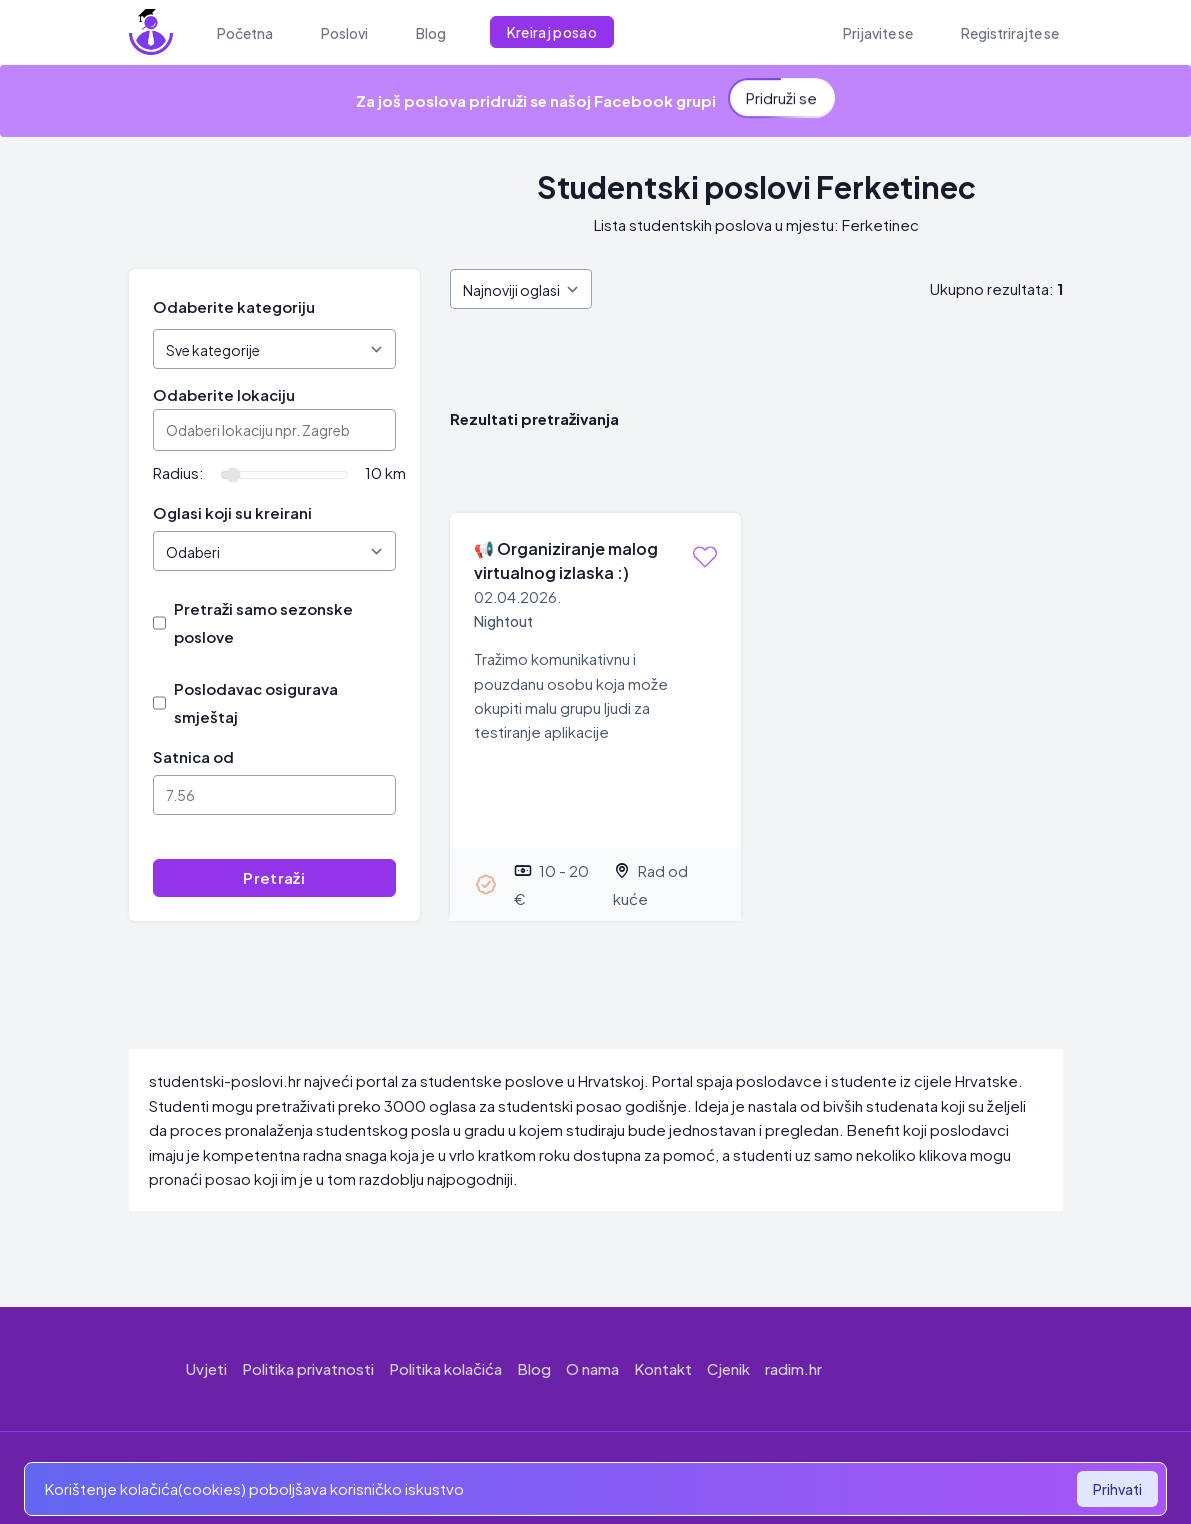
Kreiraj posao (552, 32)
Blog (534, 1368)
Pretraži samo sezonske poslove (263, 622)
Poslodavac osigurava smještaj (256, 702)
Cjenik (728, 1368)
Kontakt (663, 1368)
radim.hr (793, 1368)
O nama (592, 1368)
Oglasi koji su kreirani (232, 512)
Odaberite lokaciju (224, 394)
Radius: (178, 472)
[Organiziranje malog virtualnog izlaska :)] (595, 717)
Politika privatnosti (308, 1368)
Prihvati (1117, 1489)
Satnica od (193, 756)
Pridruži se (781, 95)
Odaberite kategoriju (234, 306)
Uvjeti (206, 1368)
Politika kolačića (445, 1368)
